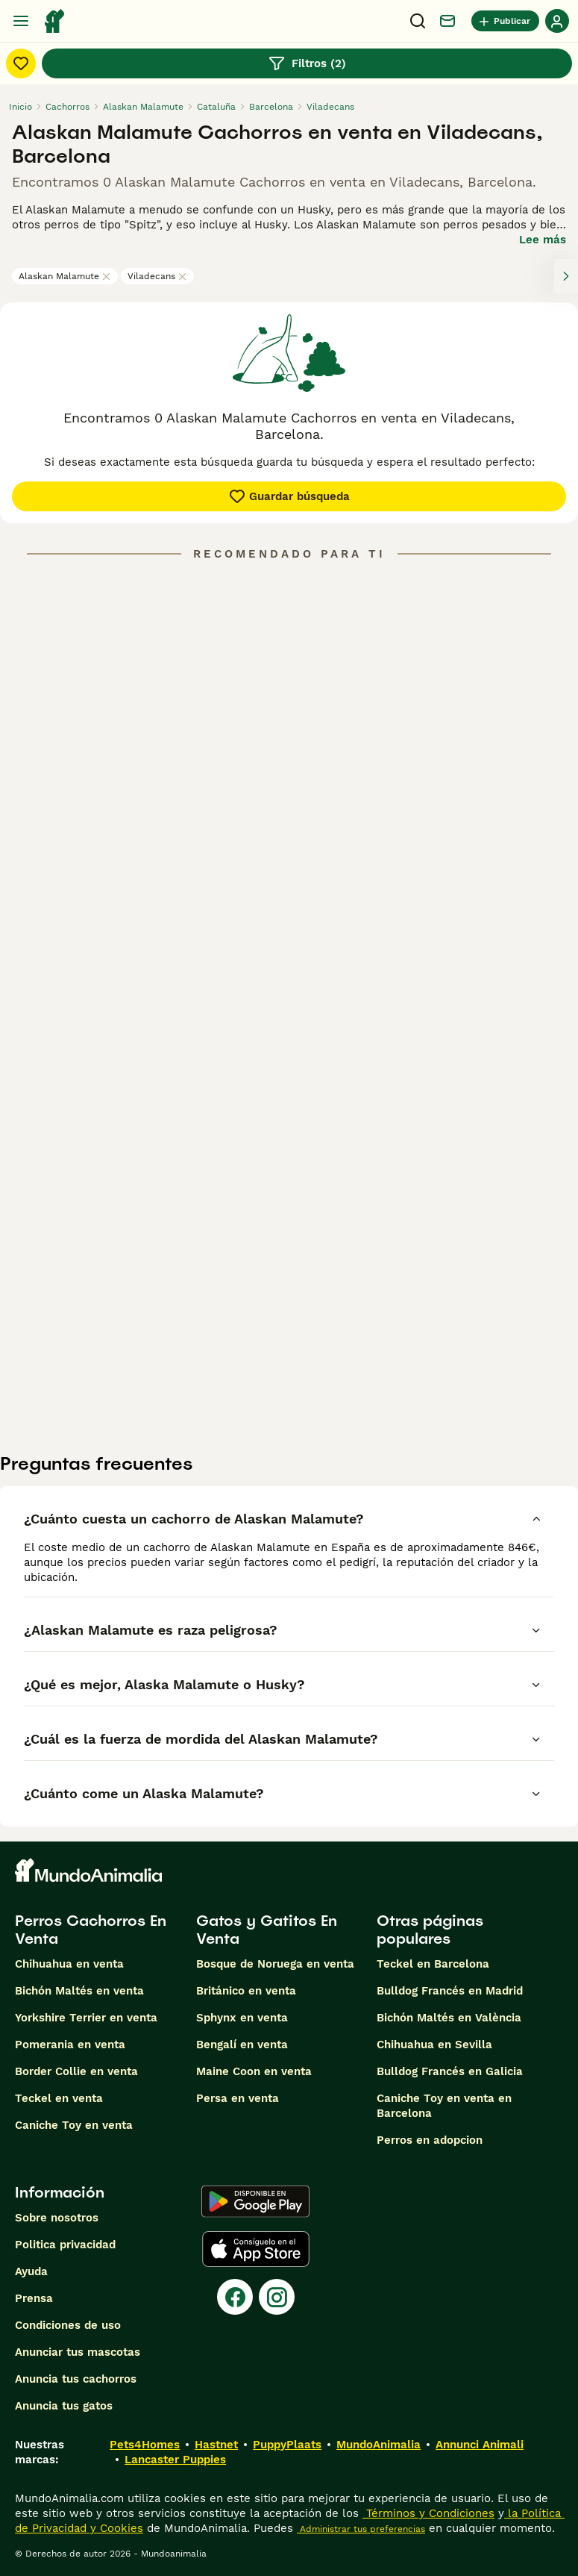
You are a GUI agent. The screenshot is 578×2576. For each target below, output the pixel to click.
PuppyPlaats (287, 2444)
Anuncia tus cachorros (75, 2379)
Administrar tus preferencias (361, 2529)
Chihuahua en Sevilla (434, 2044)
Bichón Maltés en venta (79, 1991)
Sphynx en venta (242, 2017)
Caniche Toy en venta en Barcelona (444, 2106)
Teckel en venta (59, 2098)
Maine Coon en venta (254, 2071)
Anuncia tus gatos (64, 2406)
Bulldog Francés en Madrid (450, 1991)
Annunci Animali (480, 2444)
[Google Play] (255, 2201)
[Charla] (447, 21)
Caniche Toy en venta (74, 2125)
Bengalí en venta (242, 2044)
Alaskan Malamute (65, 276)
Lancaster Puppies (175, 2459)
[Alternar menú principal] (21, 21)
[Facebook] (235, 2297)
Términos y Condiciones (428, 2513)
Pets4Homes (145, 2444)
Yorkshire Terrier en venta (86, 2017)
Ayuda (31, 2271)
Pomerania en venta (70, 2044)
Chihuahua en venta (69, 1964)
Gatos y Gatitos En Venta (266, 1929)
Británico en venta (246, 1991)
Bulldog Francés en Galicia (450, 2071)
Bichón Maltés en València (449, 2017)
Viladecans (157, 276)
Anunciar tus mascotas (77, 2352)
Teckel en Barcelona (433, 1964)
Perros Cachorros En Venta (90, 1929)
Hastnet (216, 2444)
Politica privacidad (65, 2244)
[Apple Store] (255, 2249)
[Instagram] (277, 2297)
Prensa (34, 2298)
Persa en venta (237, 2098)
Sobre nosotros (56, 2217)
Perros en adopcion (430, 2140)
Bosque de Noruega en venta (275, 1964)
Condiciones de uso (68, 2325)
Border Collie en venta (76, 2071)
